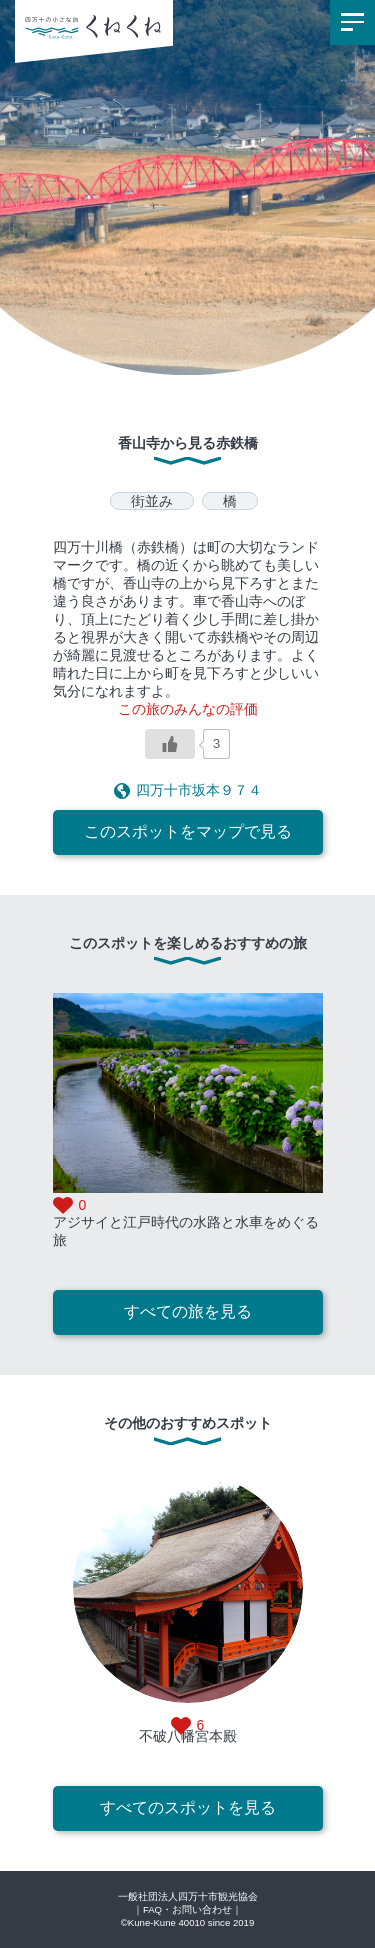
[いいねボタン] (170, 744)
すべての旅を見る (188, 1311)
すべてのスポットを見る (188, 1807)
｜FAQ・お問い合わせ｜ (187, 1909)
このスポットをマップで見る (188, 831)
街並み (152, 501)
